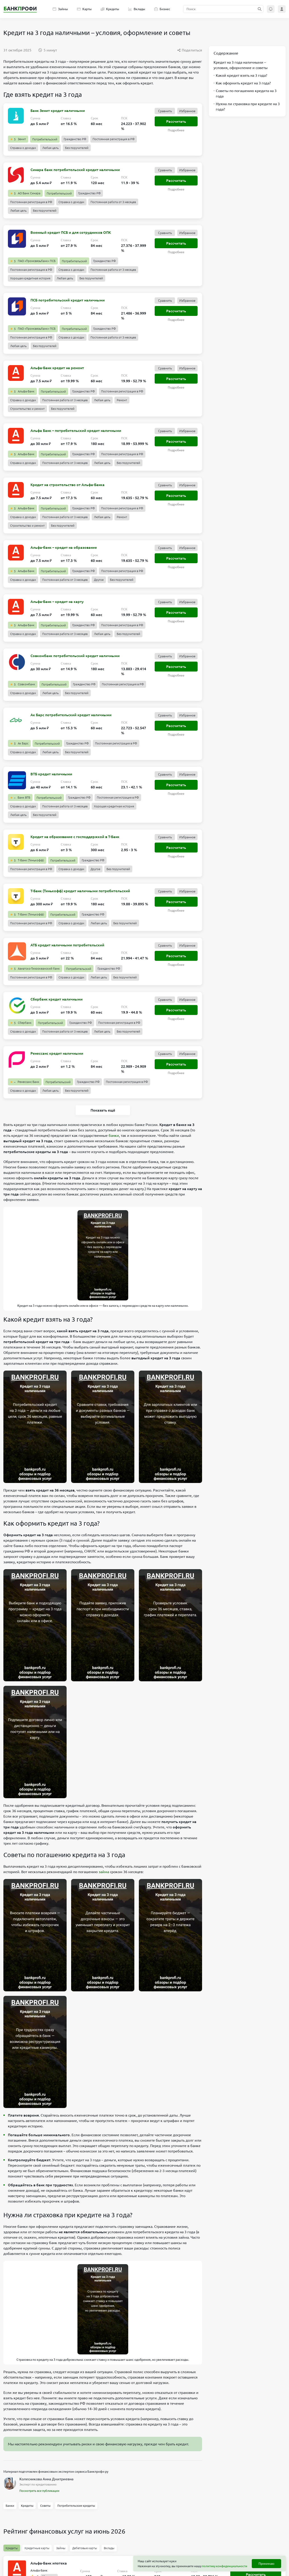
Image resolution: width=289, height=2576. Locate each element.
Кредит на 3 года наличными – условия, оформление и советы (241, 65)
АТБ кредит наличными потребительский (67, 945)
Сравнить (165, 111)
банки (114, 1135)
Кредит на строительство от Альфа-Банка (67, 485)
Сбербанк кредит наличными (56, 999)
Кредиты (110, 9)
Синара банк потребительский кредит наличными (75, 170)
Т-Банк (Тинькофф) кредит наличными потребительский (80, 891)
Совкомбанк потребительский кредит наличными (75, 656)
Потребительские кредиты (76, 2505)
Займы (60, 9)
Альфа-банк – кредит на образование (63, 547)
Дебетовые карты (84, 2548)
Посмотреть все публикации (39, 2490)
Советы (45, 2505)
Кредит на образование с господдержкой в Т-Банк (74, 837)
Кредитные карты (37, 2548)
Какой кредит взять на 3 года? (240, 75)
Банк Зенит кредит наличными (57, 111)
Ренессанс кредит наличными (56, 1053)
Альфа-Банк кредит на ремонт (57, 368)
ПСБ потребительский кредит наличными (67, 300)
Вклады (136, 9)
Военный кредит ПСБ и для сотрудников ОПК (70, 232)
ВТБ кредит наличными (51, 774)
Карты (84, 9)
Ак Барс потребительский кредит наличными (71, 715)
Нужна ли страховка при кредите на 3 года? (247, 106)
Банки (10, 2505)
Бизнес (162, 9)
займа (104, 1872)
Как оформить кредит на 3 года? (242, 83)
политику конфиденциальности (224, 2566)
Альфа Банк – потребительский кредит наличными (75, 431)
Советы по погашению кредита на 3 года (245, 93)
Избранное (187, 111)
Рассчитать (176, 121)
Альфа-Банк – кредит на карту (57, 602)
